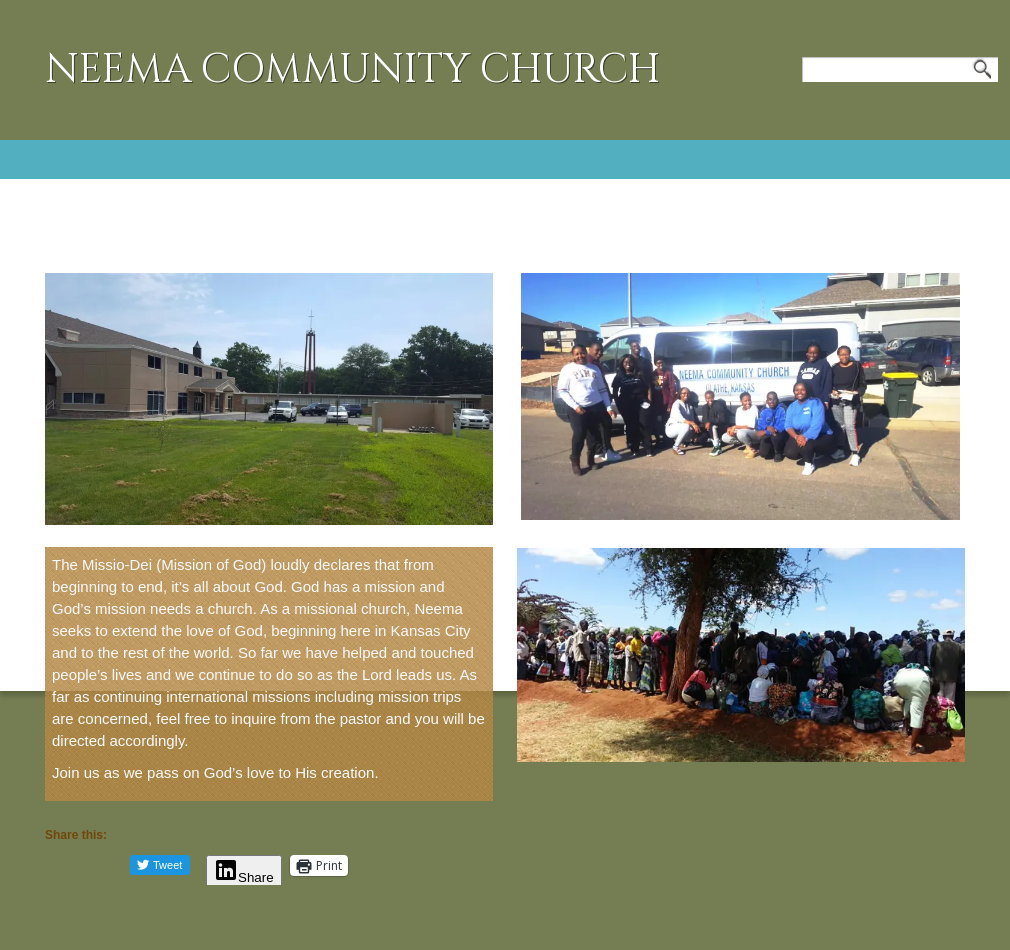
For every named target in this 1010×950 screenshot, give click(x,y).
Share (244, 877)
